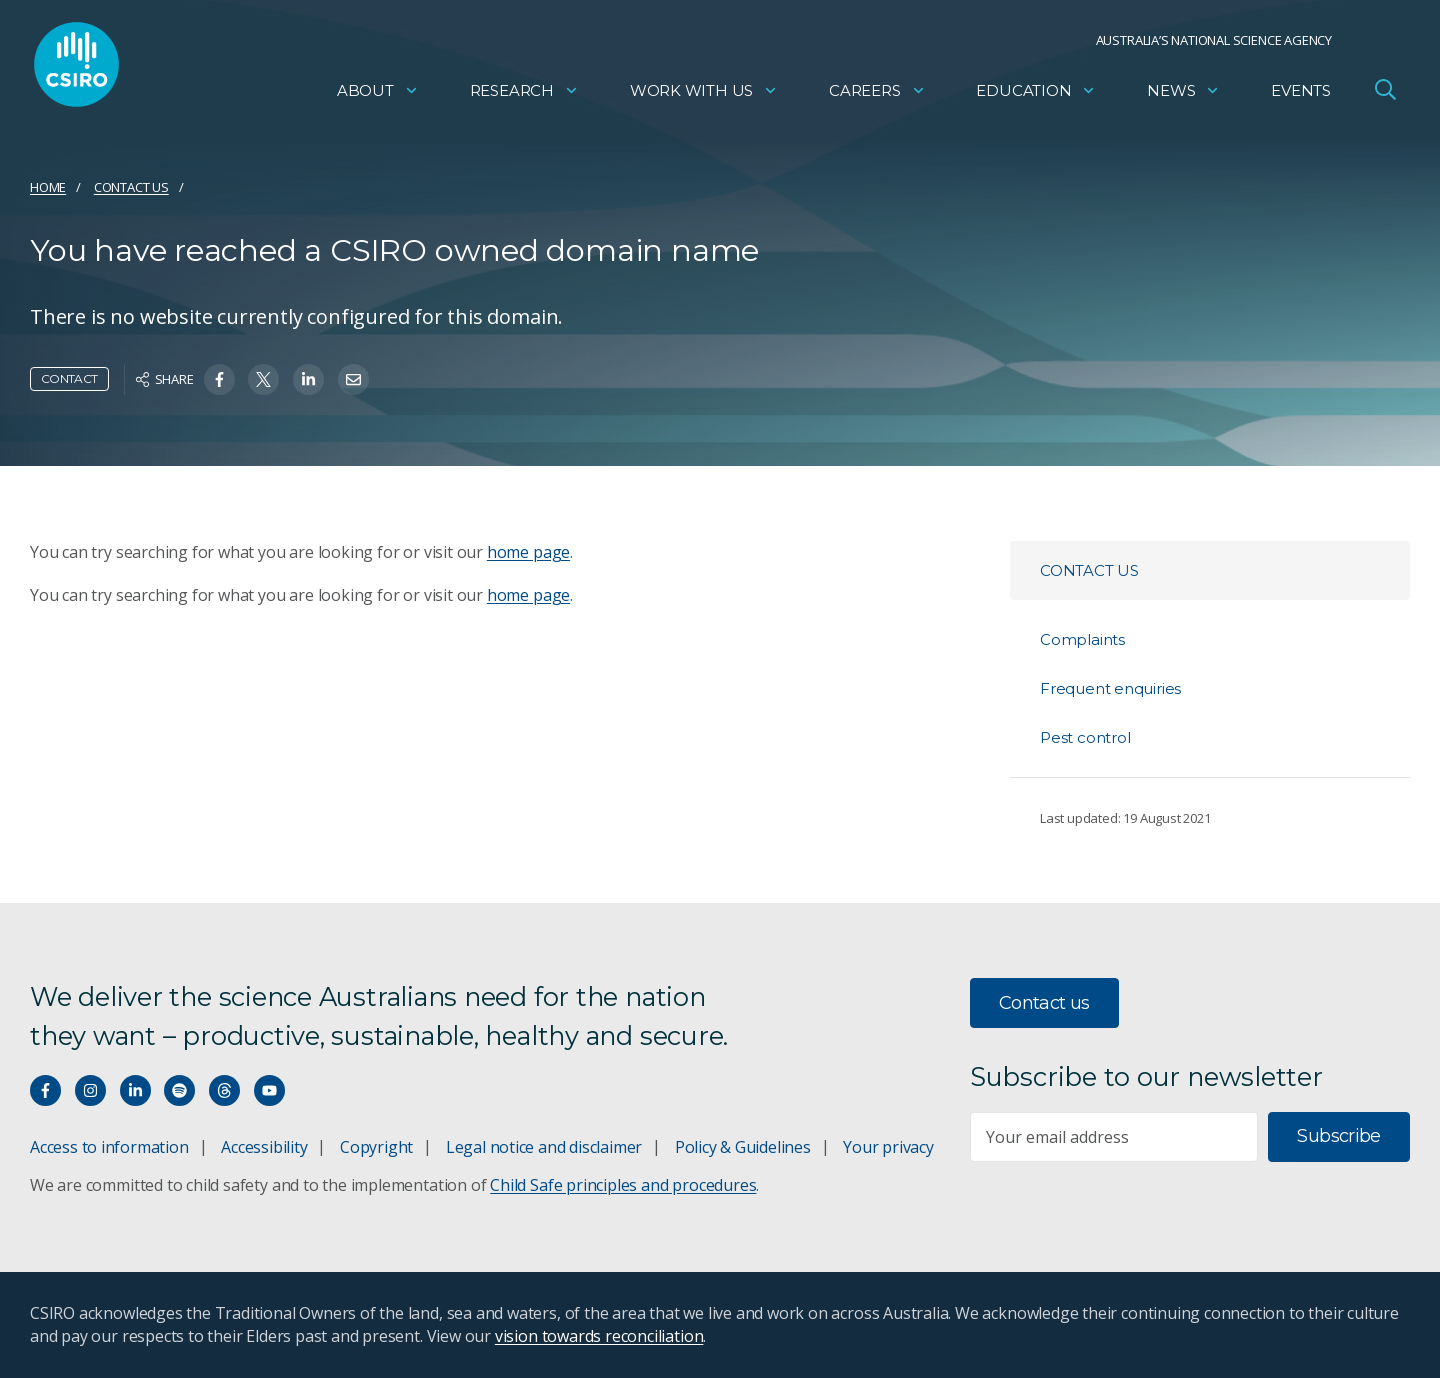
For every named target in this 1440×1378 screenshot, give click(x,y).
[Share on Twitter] (263, 379)
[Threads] (224, 1090)
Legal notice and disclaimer (544, 1147)
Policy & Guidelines (743, 1147)
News (1183, 95)
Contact (69, 378)
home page (528, 552)
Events (1301, 95)
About (378, 95)
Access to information (109, 1147)
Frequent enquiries (1110, 688)
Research (524, 95)
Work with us (704, 95)
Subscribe (1338, 1136)
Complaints (1082, 639)
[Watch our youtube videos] (269, 1090)
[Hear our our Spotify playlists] (179, 1090)
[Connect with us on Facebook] (45, 1090)
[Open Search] (1385, 94)
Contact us (131, 187)
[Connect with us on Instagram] (90, 1090)
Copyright (376, 1147)
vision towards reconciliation (599, 1336)
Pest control (1085, 737)
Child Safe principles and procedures (623, 1185)
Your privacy (888, 1147)
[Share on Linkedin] (308, 379)
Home (48, 187)
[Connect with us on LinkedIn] (135, 1090)
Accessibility (264, 1147)
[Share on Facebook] (219, 379)
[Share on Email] (353, 379)
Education (1036, 95)
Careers (877, 95)
